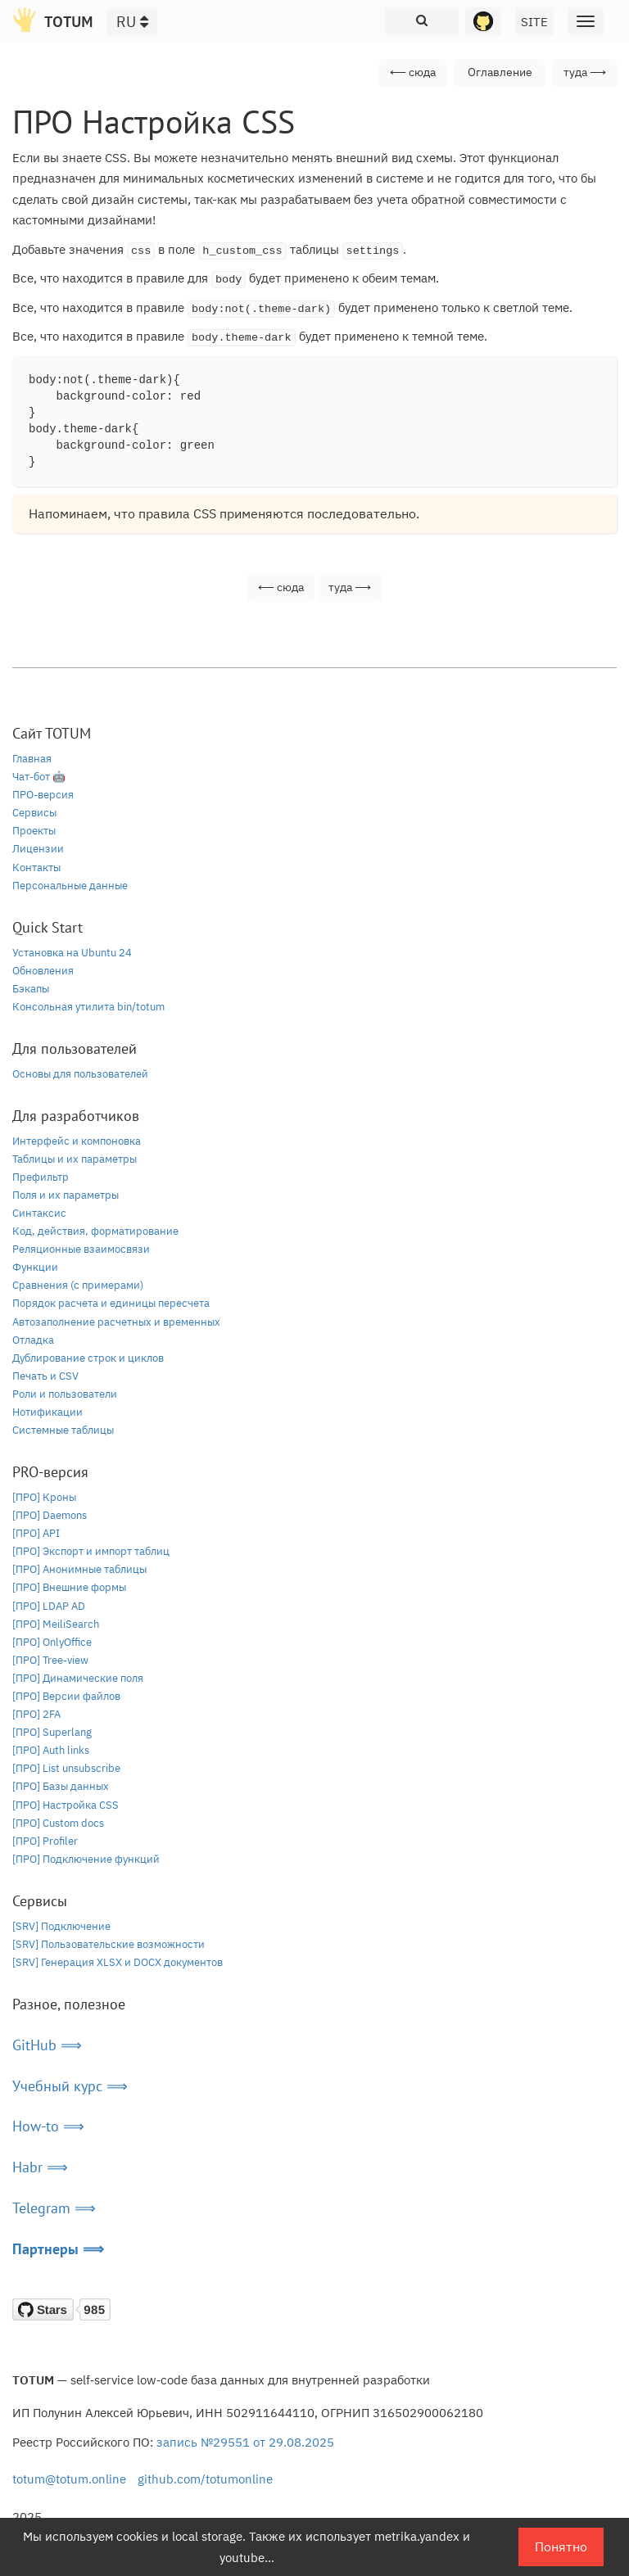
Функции (35, 1267)
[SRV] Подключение (61, 1926)
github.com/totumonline (205, 2479)
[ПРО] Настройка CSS (65, 1805)
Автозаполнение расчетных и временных (116, 1322)
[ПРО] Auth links (50, 1750)
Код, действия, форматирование (95, 1231)
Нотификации (47, 1412)
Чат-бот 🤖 (39, 777)
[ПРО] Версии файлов (66, 1696)
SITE (534, 21)
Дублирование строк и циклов (88, 1358)
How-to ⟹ (48, 2126)
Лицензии (38, 849)
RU (132, 21)
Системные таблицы (63, 1430)
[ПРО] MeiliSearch (55, 1624)
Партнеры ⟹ (58, 2248)
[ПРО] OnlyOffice (52, 1642)
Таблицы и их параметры (74, 1159)
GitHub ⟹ (47, 2045)
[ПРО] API (36, 1533)
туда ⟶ (584, 72)
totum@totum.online (69, 2479)
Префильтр (40, 1177)
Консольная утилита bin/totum (88, 1007)
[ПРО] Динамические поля (77, 1678)
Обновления (43, 971)
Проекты (34, 831)
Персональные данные (70, 886)
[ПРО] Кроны (44, 1497)
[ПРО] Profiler (45, 1841)
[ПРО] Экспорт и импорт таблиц (91, 1551)
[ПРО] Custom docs (58, 1823)
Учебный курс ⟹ (70, 2086)
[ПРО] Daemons (49, 1515)
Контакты (36, 867)
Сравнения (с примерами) (77, 1285)
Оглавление (500, 72)
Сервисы (34, 813)
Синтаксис (39, 1213)
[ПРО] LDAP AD (48, 1606)
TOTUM (68, 21)
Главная (32, 759)
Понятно (561, 2546)
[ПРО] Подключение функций (86, 1859)
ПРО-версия (43, 795)
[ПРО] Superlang (52, 1732)
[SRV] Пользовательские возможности (108, 1944)
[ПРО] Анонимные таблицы (79, 1569)
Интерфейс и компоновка (76, 1141)
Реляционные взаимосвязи (81, 1249)
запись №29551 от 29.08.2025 (245, 2442)
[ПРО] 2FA (36, 1714)
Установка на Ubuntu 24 (72, 953)
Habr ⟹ (40, 2167)
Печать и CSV (45, 1376)
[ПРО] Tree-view (50, 1660)
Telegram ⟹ (54, 2208)
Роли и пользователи (64, 1394)
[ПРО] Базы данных (60, 1786)
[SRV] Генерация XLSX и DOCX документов (117, 1962)
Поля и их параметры (65, 1195)
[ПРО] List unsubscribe (66, 1768)
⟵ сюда (413, 72)
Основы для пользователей (80, 1074)
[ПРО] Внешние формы (69, 1587)
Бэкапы (30, 989)
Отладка (33, 1340)
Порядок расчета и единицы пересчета (111, 1303)
